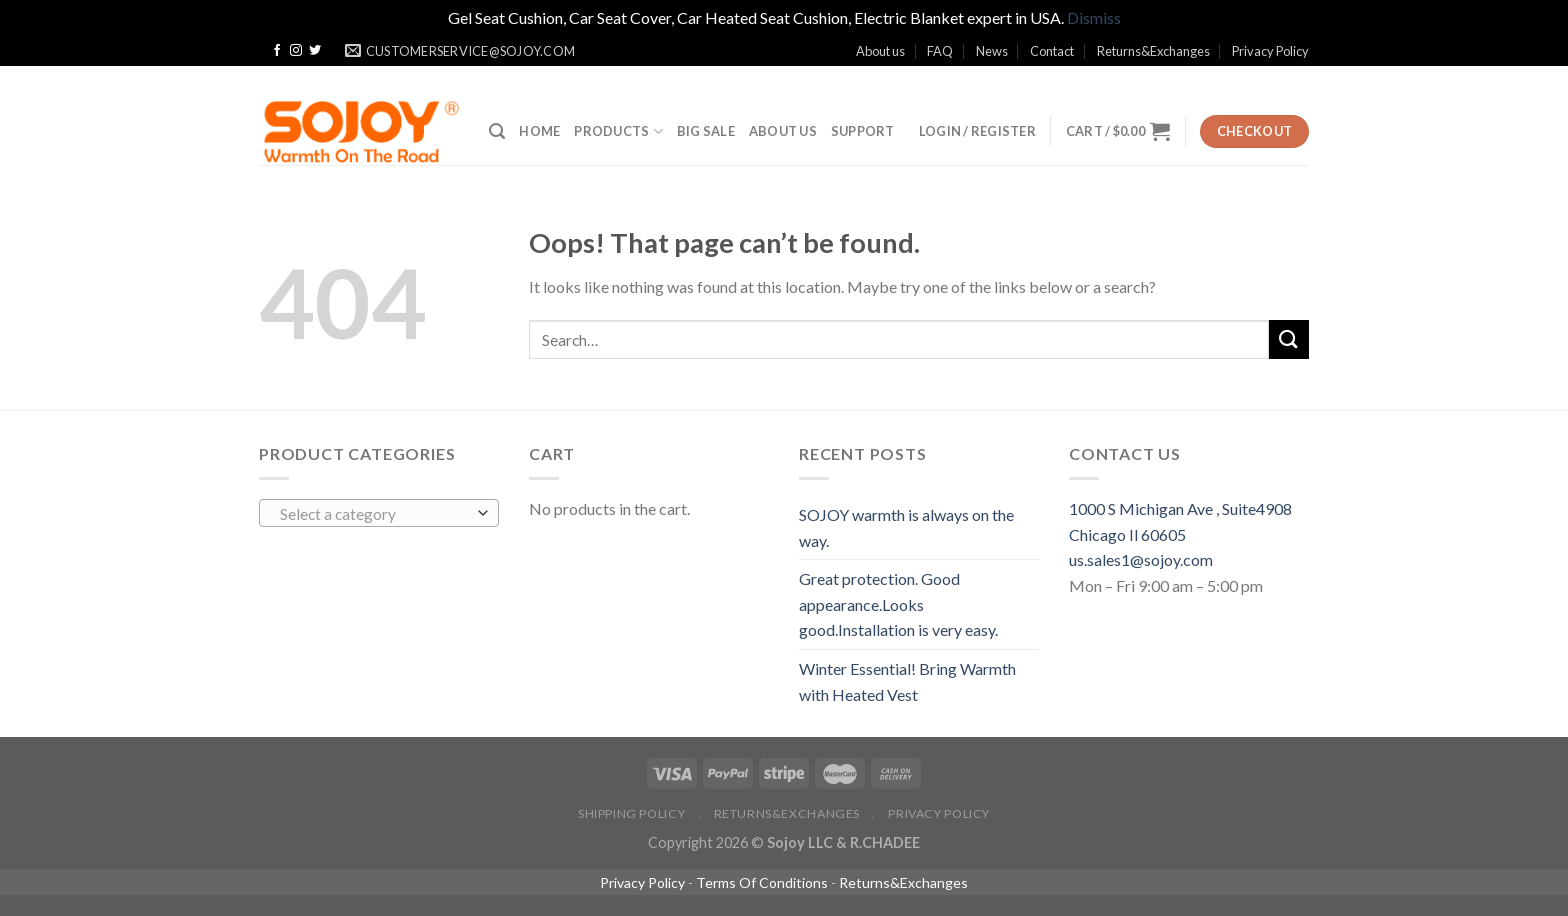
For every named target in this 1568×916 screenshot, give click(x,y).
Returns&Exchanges (1153, 51)
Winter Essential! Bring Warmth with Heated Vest (907, 681)
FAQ (940, 51)
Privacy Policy (1270, 51)
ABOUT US (783, 131)
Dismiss (1094, 17)
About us (880, 51)
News (992, 51)
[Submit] (1289, 339)
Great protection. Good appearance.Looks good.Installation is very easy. (898, 604)
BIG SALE (706, 131)
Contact (1052, 51)
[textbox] (374, 514)
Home (539, 131)
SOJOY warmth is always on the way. (906, 527)
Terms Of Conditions (762, 882)
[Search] (497, 131)
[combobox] (379, 513)
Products (618, 131)
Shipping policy (631, 813)
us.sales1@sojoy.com (1141, 559)
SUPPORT (863, 131)
